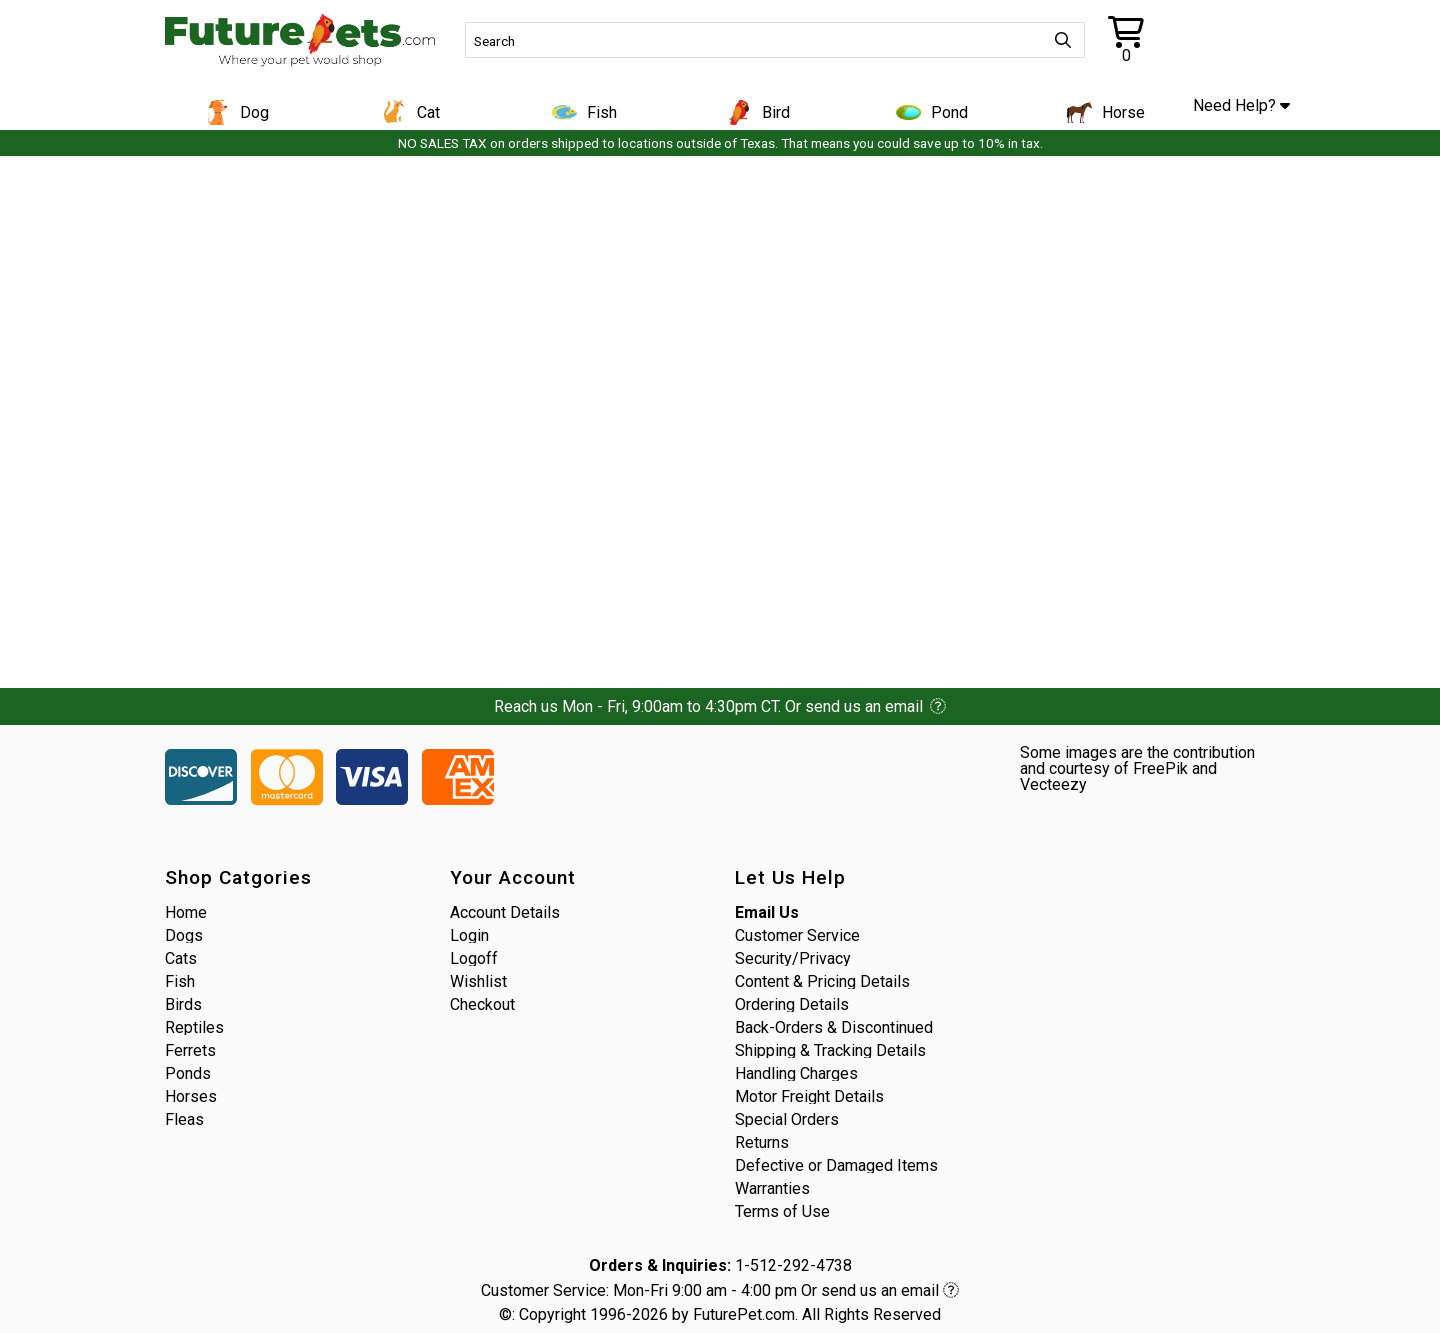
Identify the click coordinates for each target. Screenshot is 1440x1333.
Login (469, 935)
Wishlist (478, 981)
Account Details (505, 912)
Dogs (184, 935)
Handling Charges (796, 1073)
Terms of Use (782, 1211)
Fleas (184, 1119)
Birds (183, 1004)
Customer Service (797, 935)
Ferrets (190, 1050)
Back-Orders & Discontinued (834, 1027)
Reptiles (194, 1027)
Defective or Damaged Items (836, 1165)
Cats (181, 958)
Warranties (772, 1188)
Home (186, 912)
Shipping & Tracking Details (830, 1050)
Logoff (474, 958)
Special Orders (787, 1119)
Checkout (482, 1004)
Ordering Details (792, 1004)
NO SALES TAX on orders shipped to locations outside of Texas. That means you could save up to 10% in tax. (720, 143)
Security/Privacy (793, 958)
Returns (762, 1142)
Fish (180, 981)
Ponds (188, 1073)
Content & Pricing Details (822, 981)
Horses (191, 1096)
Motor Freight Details (809, 1096)
